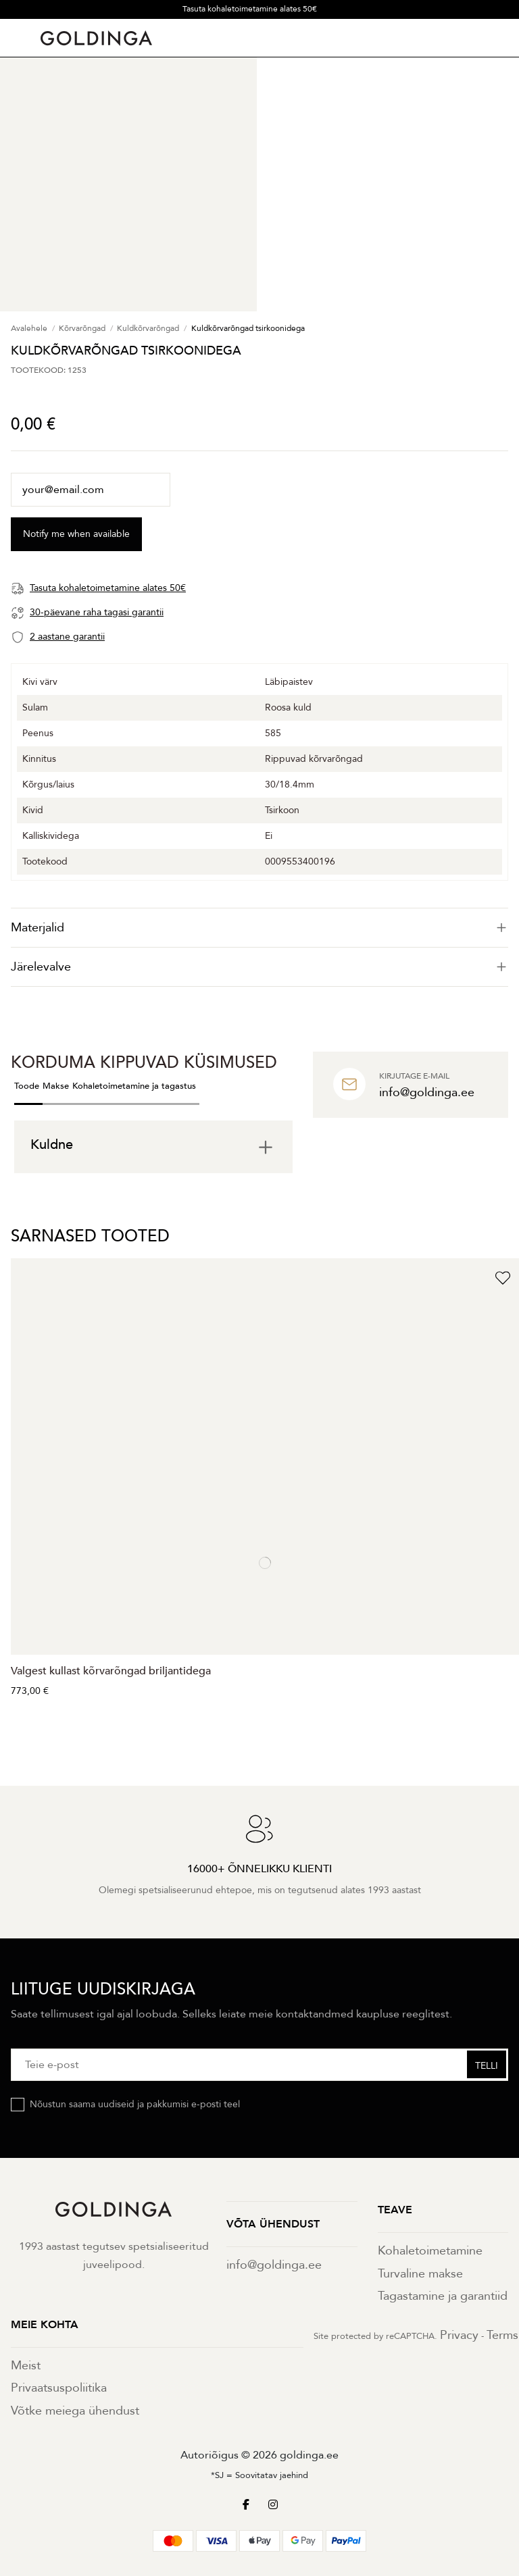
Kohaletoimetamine (430, 2250)
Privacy (459, 2335)
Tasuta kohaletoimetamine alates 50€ (249, 8)
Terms (502, 2335)
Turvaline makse (420, 2273)
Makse (56, 1086)
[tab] (259, 928)
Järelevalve (259, 966)
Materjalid (259, 927)
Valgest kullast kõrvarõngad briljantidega (111, 1671)
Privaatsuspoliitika (59, 2387)
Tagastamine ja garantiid (443, 2296)
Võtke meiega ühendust (75, 2410)
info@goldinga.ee (274, 2265)
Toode (26, 1086)
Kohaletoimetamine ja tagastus (134, 1086)
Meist (26, 2365)
